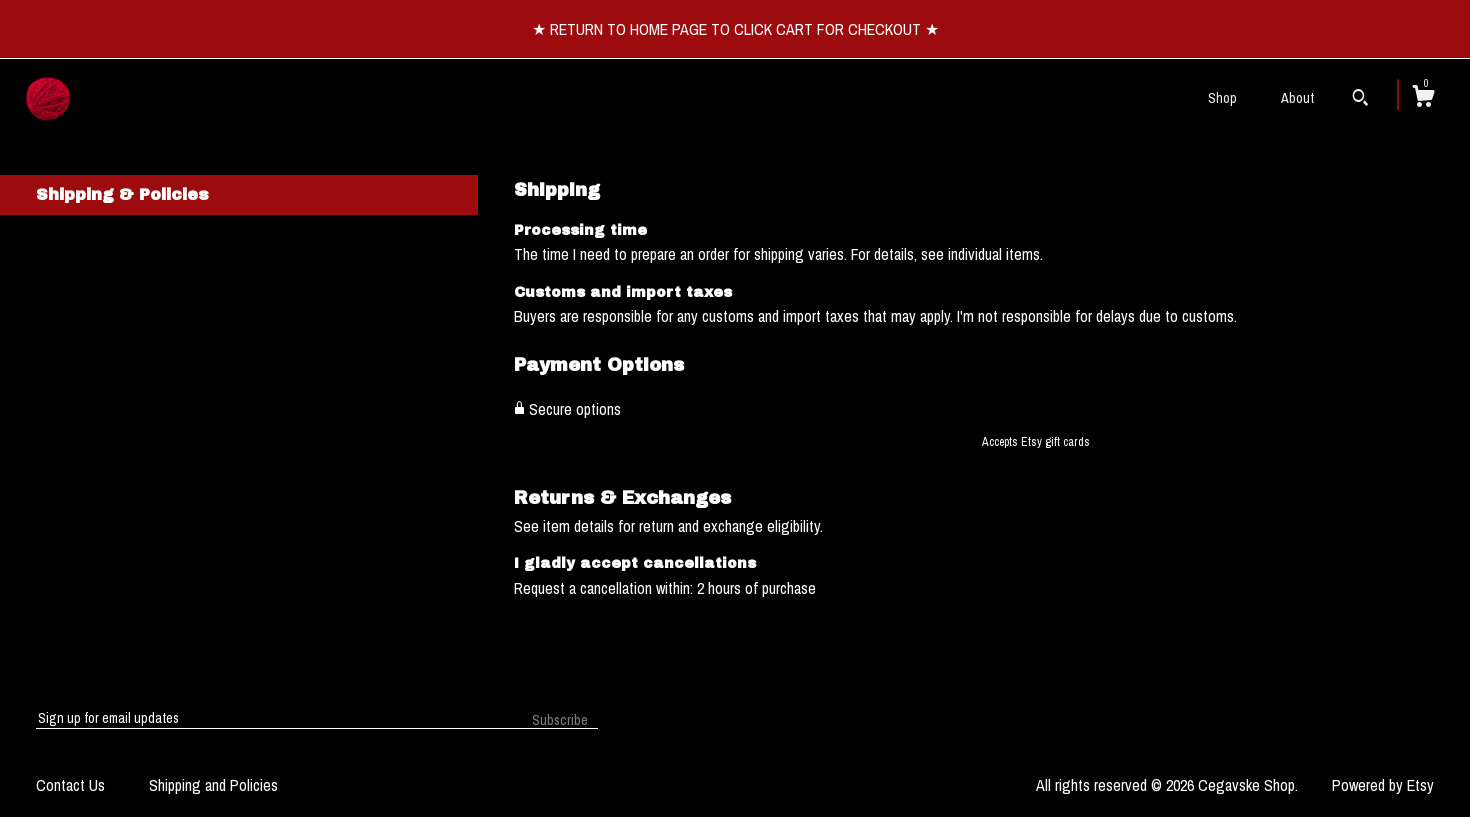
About (1297, 98)
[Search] (1360, 100)
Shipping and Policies (213, 785)
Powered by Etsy (1383, 785)
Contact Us (70, 785)
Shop (1222, 98)
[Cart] (1423, 99)
